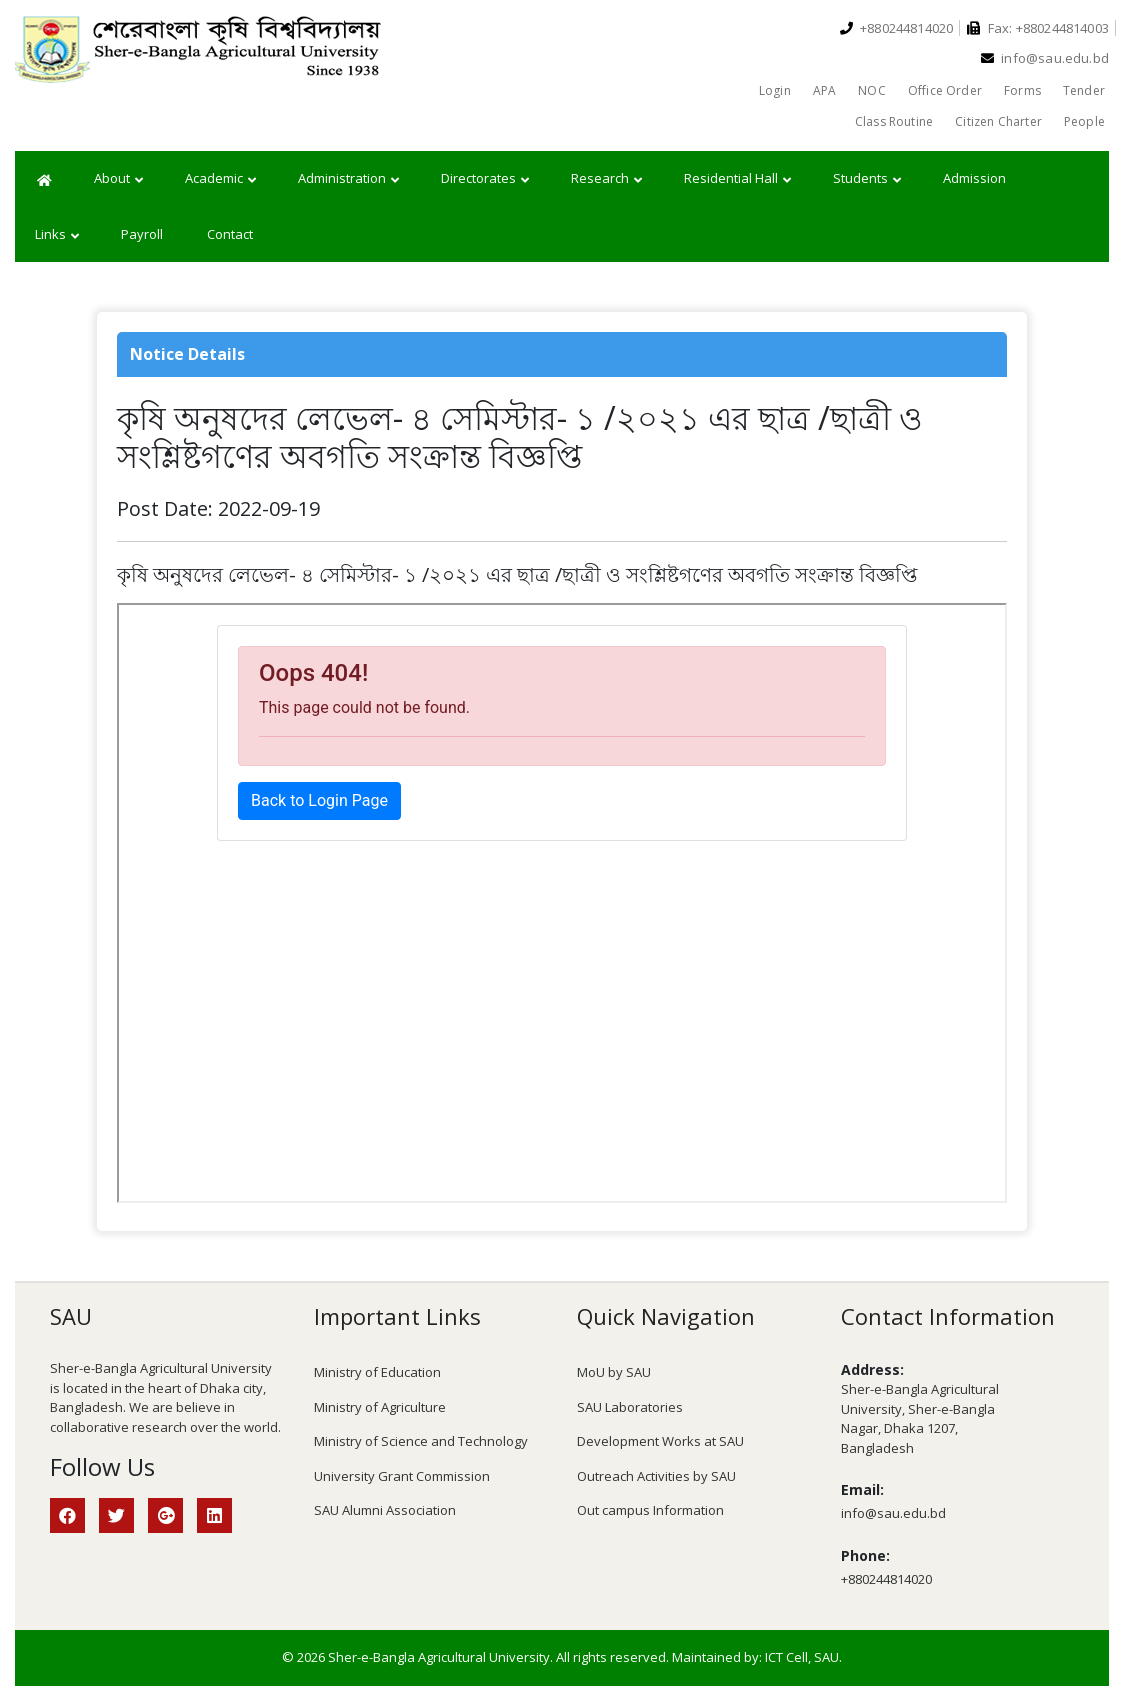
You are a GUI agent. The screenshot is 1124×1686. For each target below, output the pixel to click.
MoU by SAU (614, 1372)
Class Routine (894, 121)
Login (775, 90)
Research (606, 179)
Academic (220, 179)
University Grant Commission (402, 1476)
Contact (230, 234)
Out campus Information (650, 1510)
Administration (348, 179)
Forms (1022, 90)
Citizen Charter (998, 121)
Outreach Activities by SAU (656, 1476)
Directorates (485, 179)
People (1084, 121)
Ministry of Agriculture (380, 1407)
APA (825, 90)
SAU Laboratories (630, 1407)
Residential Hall (737, 179)
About (118, 179)
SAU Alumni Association (385, 1510)
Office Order (945, 90)
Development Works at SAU (660, 1441)
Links (57, 235)
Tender (1084, 90)
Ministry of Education (377, 1372)
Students (867, 179)
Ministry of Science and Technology (421, 1441)
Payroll (142, 234)
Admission (974, 178)
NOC (872, 90)
